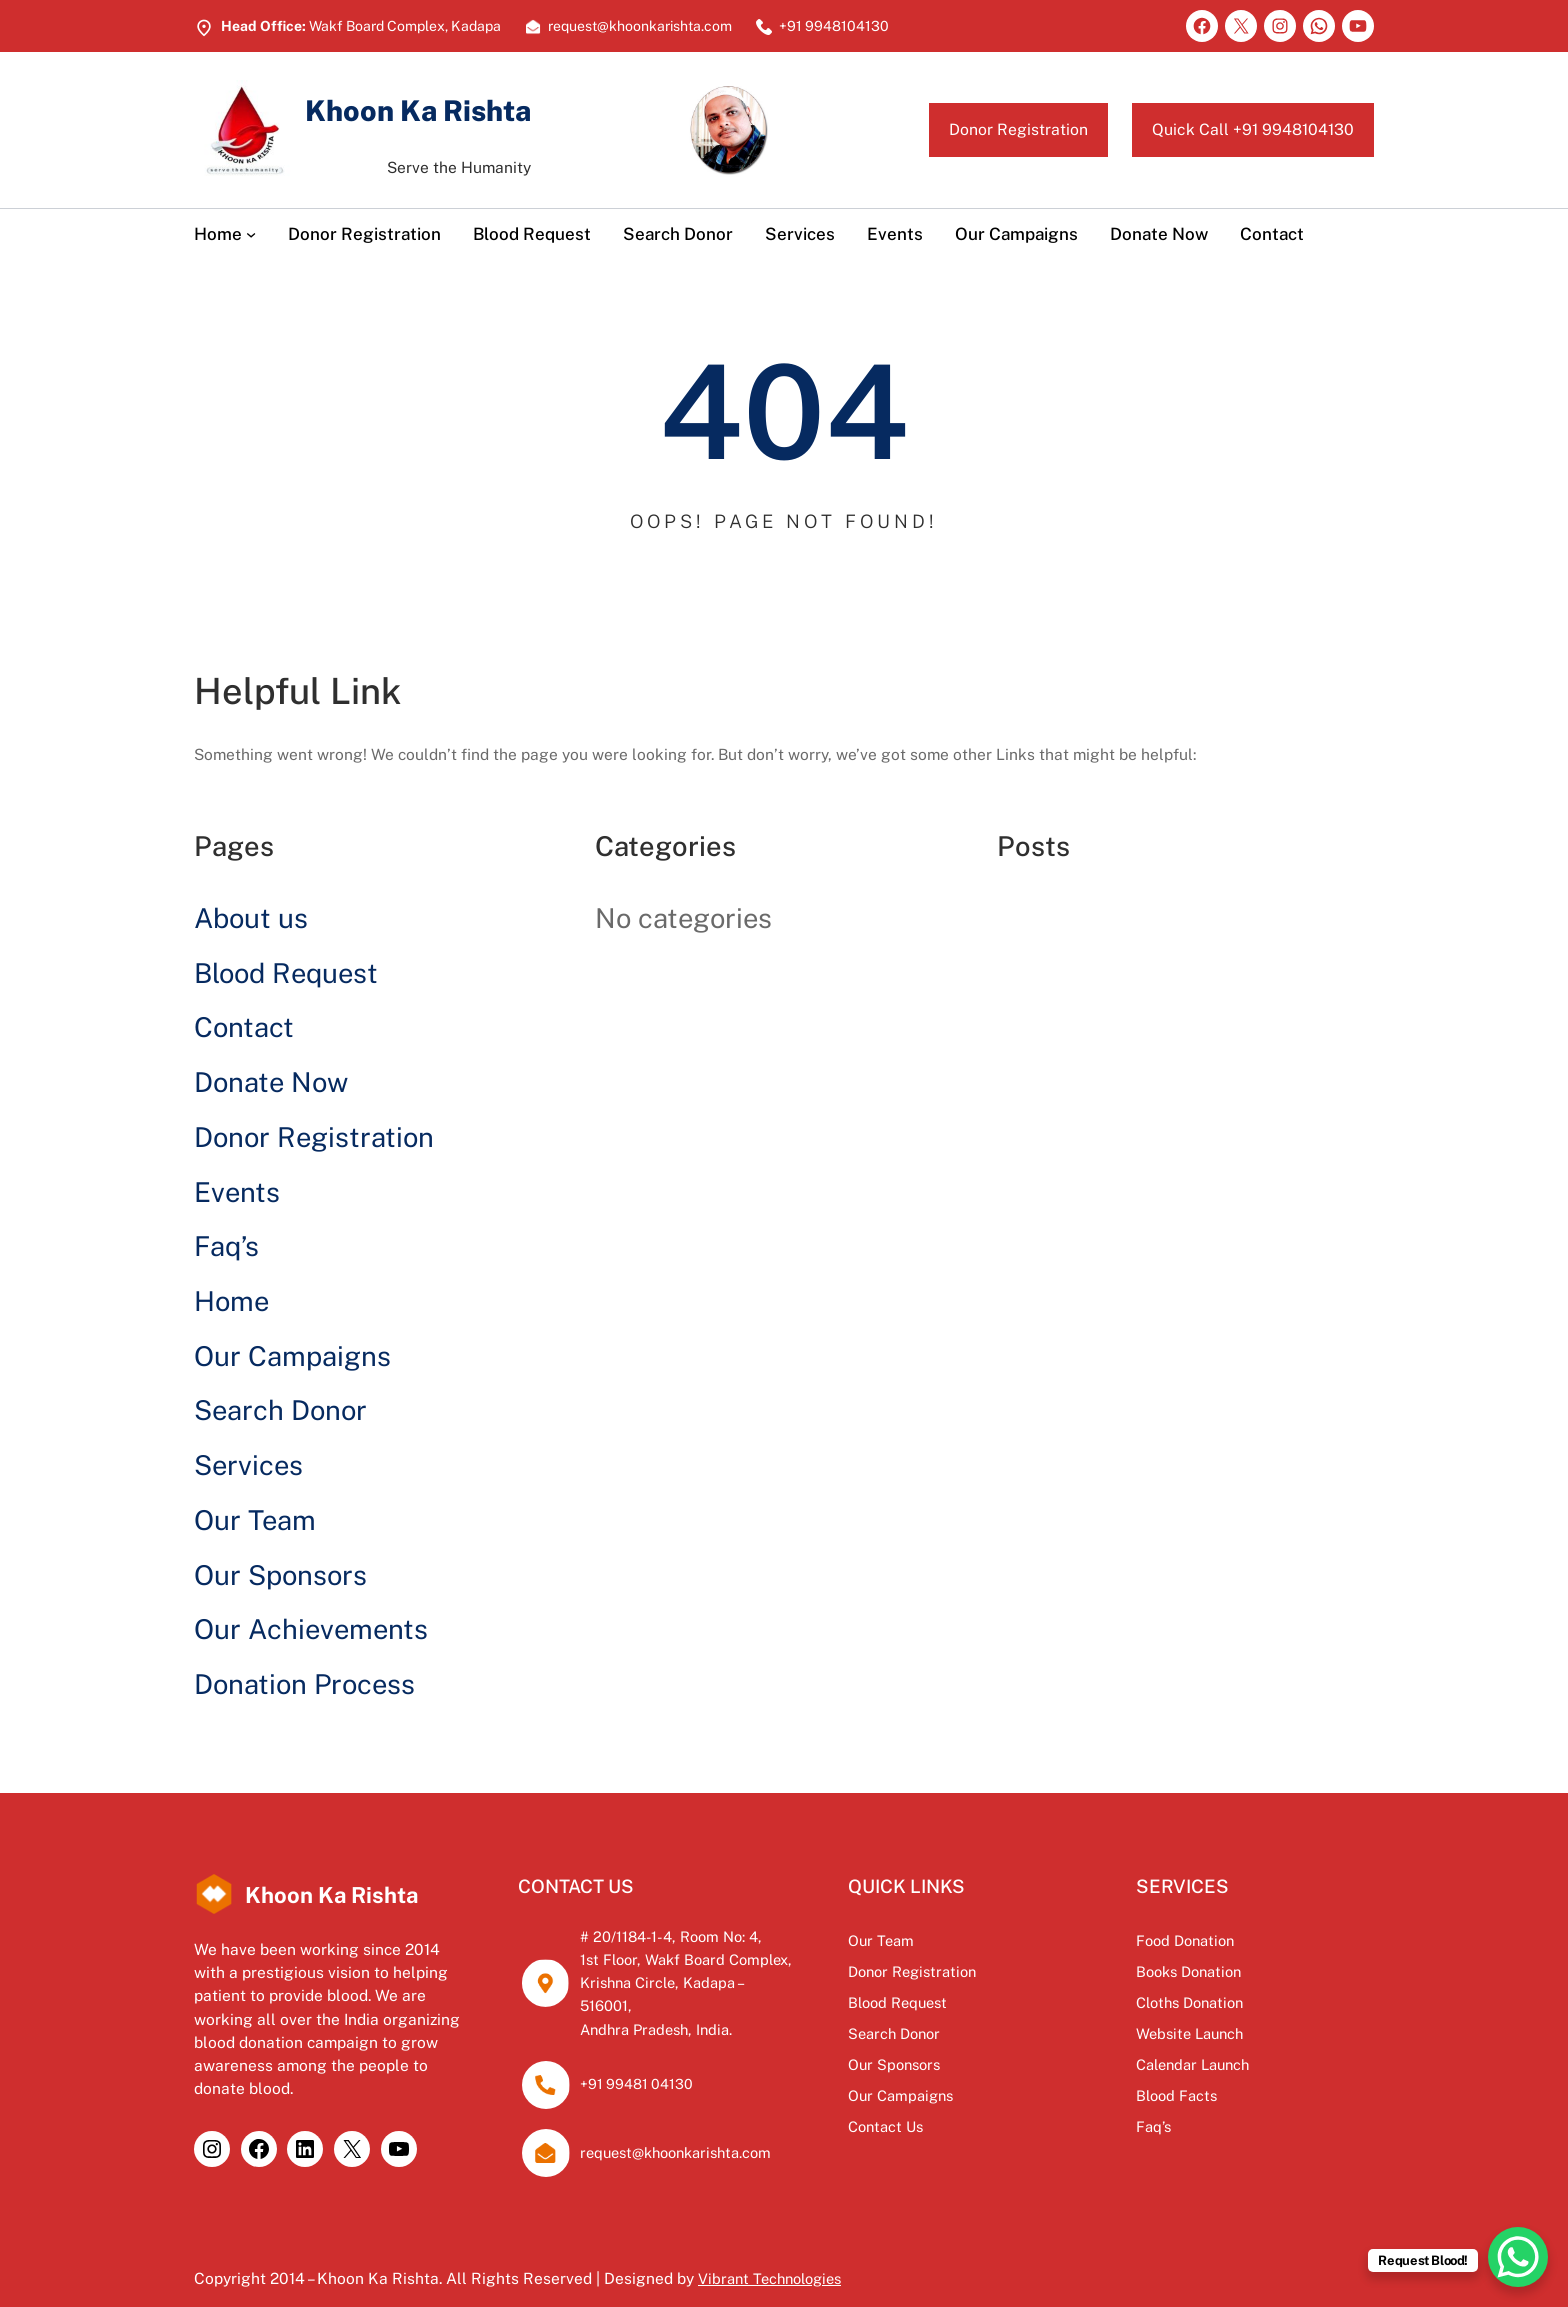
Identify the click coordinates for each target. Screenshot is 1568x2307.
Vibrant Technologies (775, 2255)
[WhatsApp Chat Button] (1518, 2257)
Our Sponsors (280, 1575)
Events (237, 1192)
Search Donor (280, 1410)
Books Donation (1241, 1971)
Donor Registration (968, 129)
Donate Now (271, 1082)
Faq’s (226, 1246)
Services (248, 1465)
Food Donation (1237, 1940)
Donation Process (304, 1684)
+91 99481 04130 (658, 2061)
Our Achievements (311, 1629)
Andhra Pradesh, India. (683, 2005)
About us (251, 918)
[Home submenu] (251, 234)
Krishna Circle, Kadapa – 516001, (719, 1982)
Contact (244, 1027)
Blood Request (286, 973)
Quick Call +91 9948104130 (1234, 129)
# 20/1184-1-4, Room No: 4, (698, 1936)
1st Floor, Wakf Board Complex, (715, 1959)
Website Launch (1242, 2033)
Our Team (255, 1520)
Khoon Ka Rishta (449, 108)
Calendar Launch (1246, 2064)
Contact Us (983, 2126)
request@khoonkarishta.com (705, 2129)
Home (231, 1301)
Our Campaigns (292, 1356)
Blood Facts (1227, 2095)
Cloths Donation (1243, 2002)
